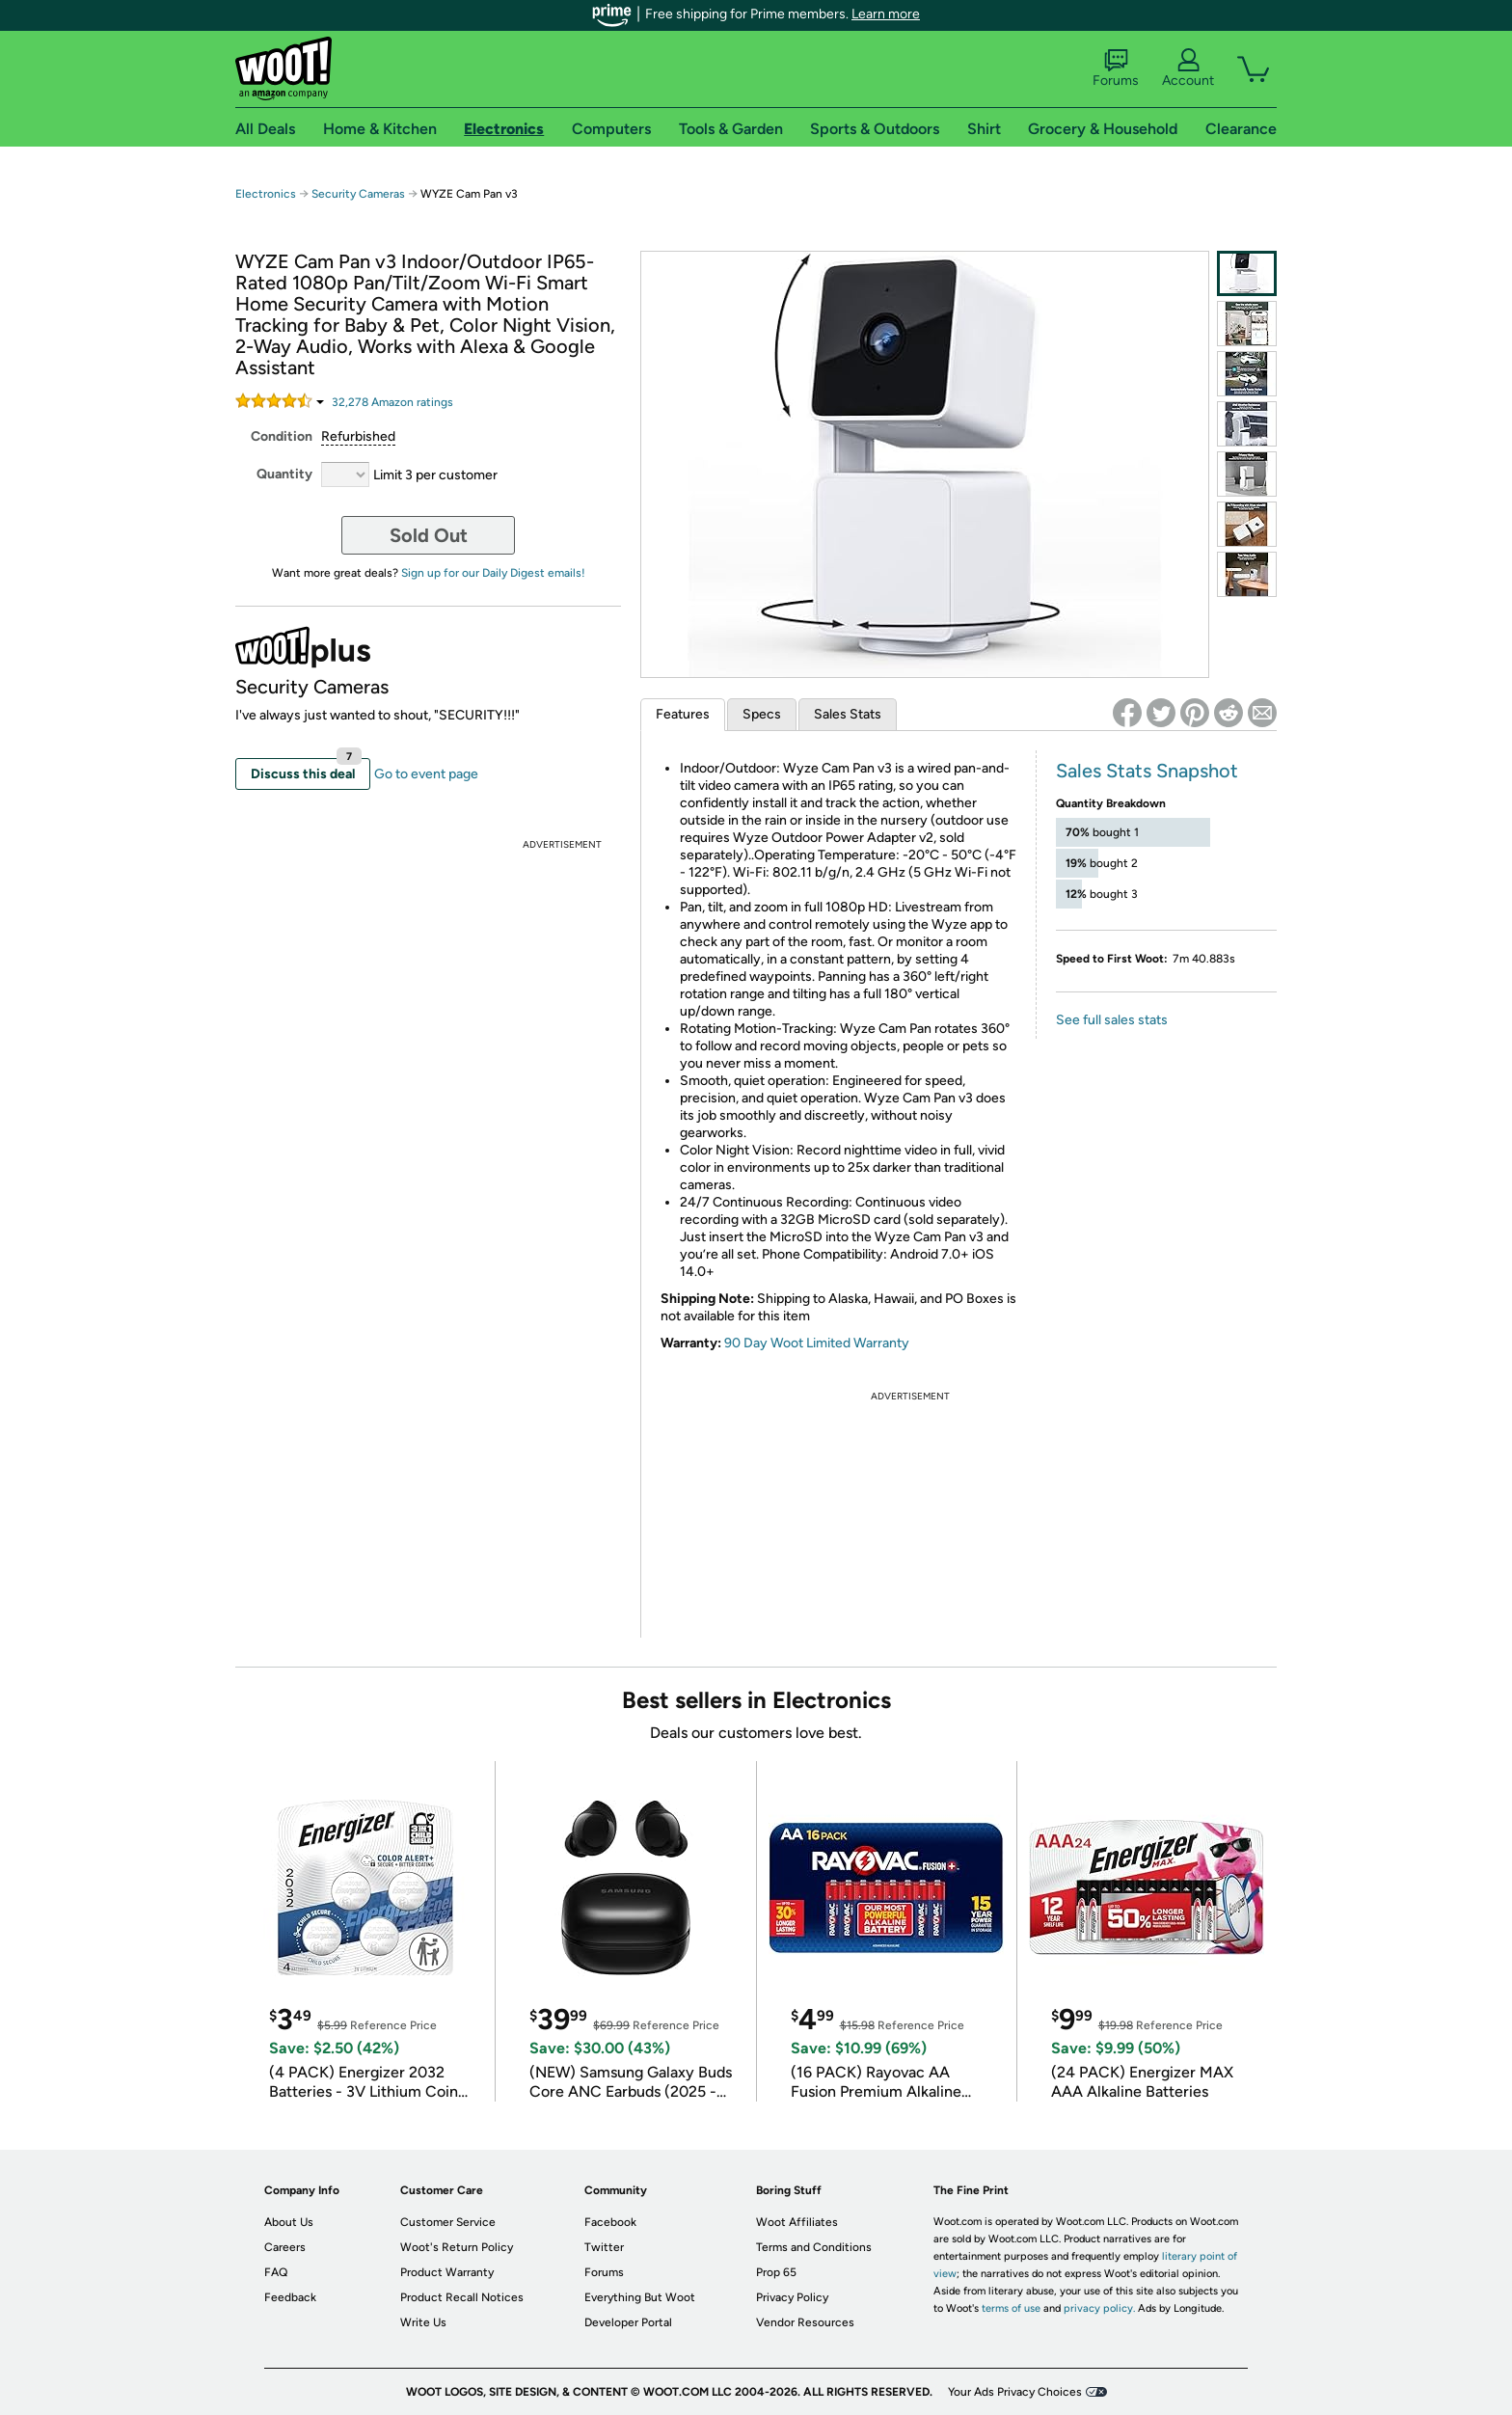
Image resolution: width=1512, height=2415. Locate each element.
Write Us (423, 2322)
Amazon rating (392, 402)
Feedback (290, 2297)
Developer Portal (628, 2322)
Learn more (885, 14)
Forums (1116, 68)
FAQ (275, 2272)
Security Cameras (358, 194)
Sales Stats (847, 714)
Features (683, 714)
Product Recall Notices (462, 2297)
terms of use (1011, 2308)
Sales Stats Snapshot (1147, 770)
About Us (288, 2222)
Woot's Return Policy (456, 2247)
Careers (285, 2247)
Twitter (604, 2247)
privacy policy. (1099, 2308)
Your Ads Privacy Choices (1015, 2392)
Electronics (265, 194)
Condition (281, 436)
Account (1188, 68)
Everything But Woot (639, 2297)
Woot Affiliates (797, 2222)
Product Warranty (447, 2272)
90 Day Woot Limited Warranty (816, 1343)
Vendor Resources (805, 2322)
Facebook (610, 2222)
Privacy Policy (792, 2297)
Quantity (284, 474)
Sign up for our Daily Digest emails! (493, 573)
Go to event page (426, 774)
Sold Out (429, 535)
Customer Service (448, 2222)
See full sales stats (1112, 1020)
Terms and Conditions (814, 2247)
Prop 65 (776, 2272)
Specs (761, 714)
